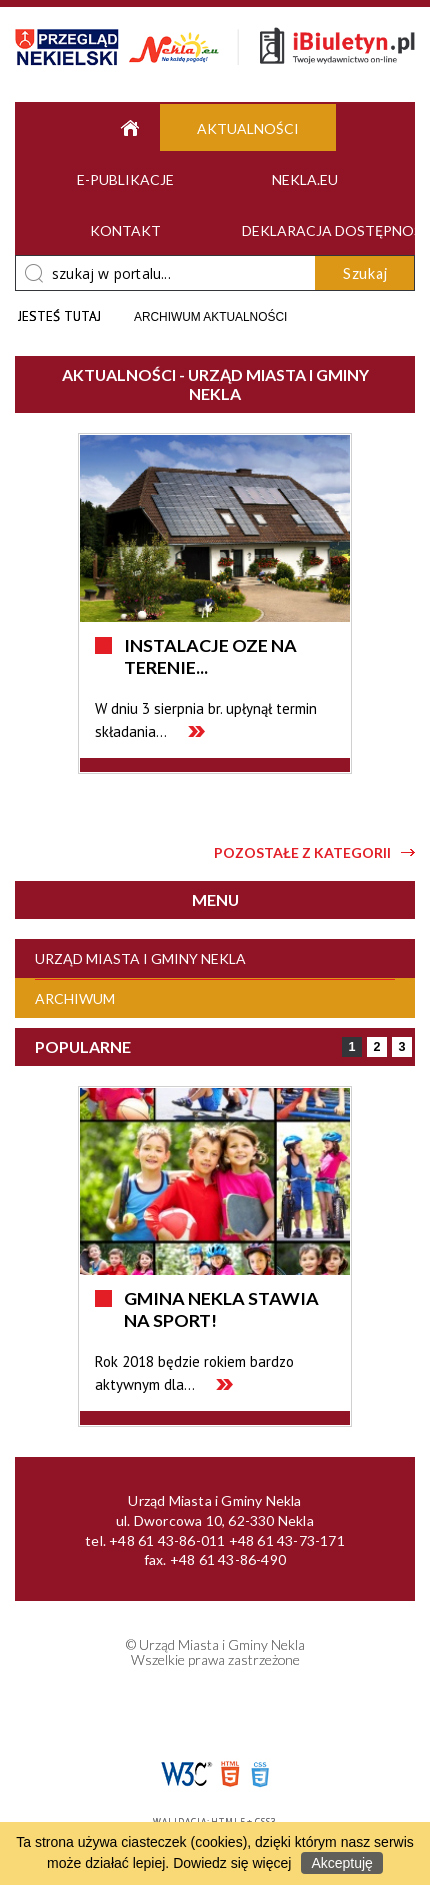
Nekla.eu (305, 179)
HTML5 (230, 1774)
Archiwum (75, 998)
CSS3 (260, 1774)
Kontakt (125, 230)
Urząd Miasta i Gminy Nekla (140, 958)
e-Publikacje (125, 179)
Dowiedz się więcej (232, 1863)
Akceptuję (341, 1863)
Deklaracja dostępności (317, 230)
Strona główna (125, 127)
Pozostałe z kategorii (302, 852)
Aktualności (248, 128)
